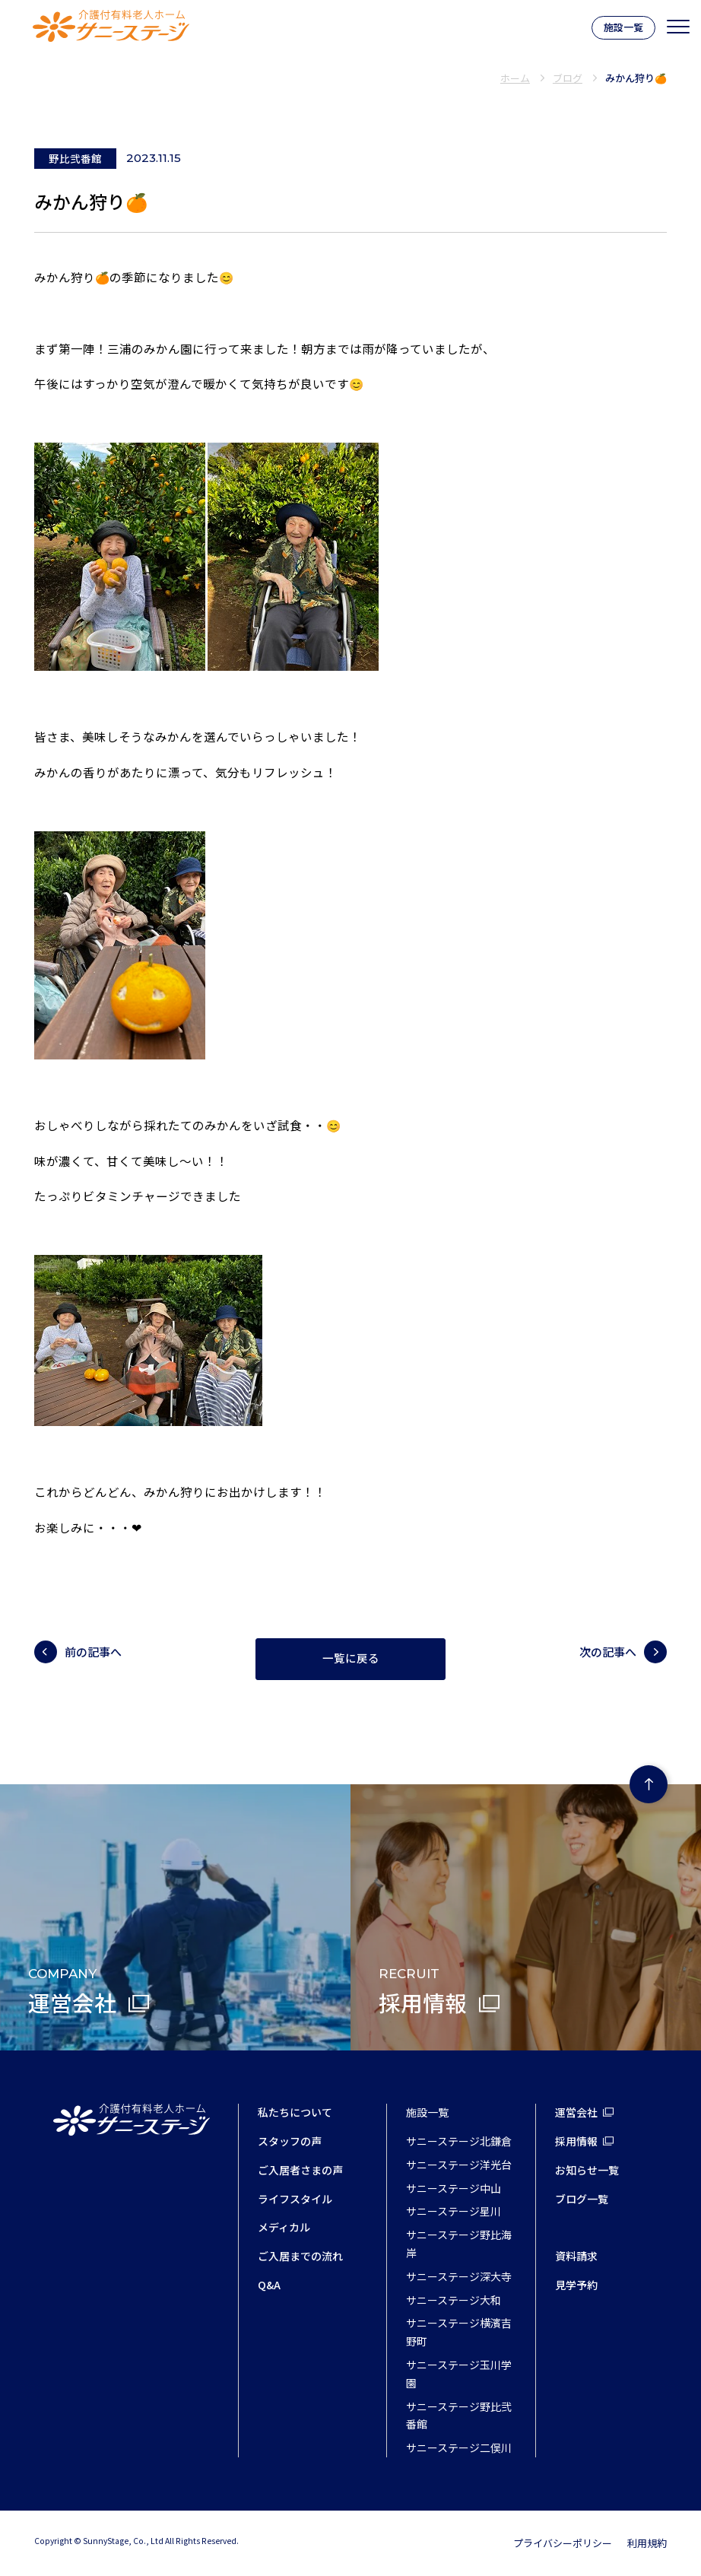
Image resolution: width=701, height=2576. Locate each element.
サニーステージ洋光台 (459, 2164)
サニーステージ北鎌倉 (459, 2141)
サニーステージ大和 (453, 2300)
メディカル (284, 2227)
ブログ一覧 (581, 2198)
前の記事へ (93, 1652)
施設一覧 (623, 27)
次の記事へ (607, 1652)
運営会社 (576, 2112)
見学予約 (576, 2284)
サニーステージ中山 (453, 2188)
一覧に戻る (350, 1659)
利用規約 (647, 2543)
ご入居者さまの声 (300, 2169)
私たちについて (295, 2112)
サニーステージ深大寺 (459, 2276)
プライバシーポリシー (562, 2543)
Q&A (269, 2284)
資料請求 (576, 2255)
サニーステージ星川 (453, 2211)
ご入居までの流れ (300, 2255)
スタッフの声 (290, 2141)
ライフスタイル (295, 2198)
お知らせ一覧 (587, 2169)
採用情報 (576, 2141)
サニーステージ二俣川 (459, 2447)
